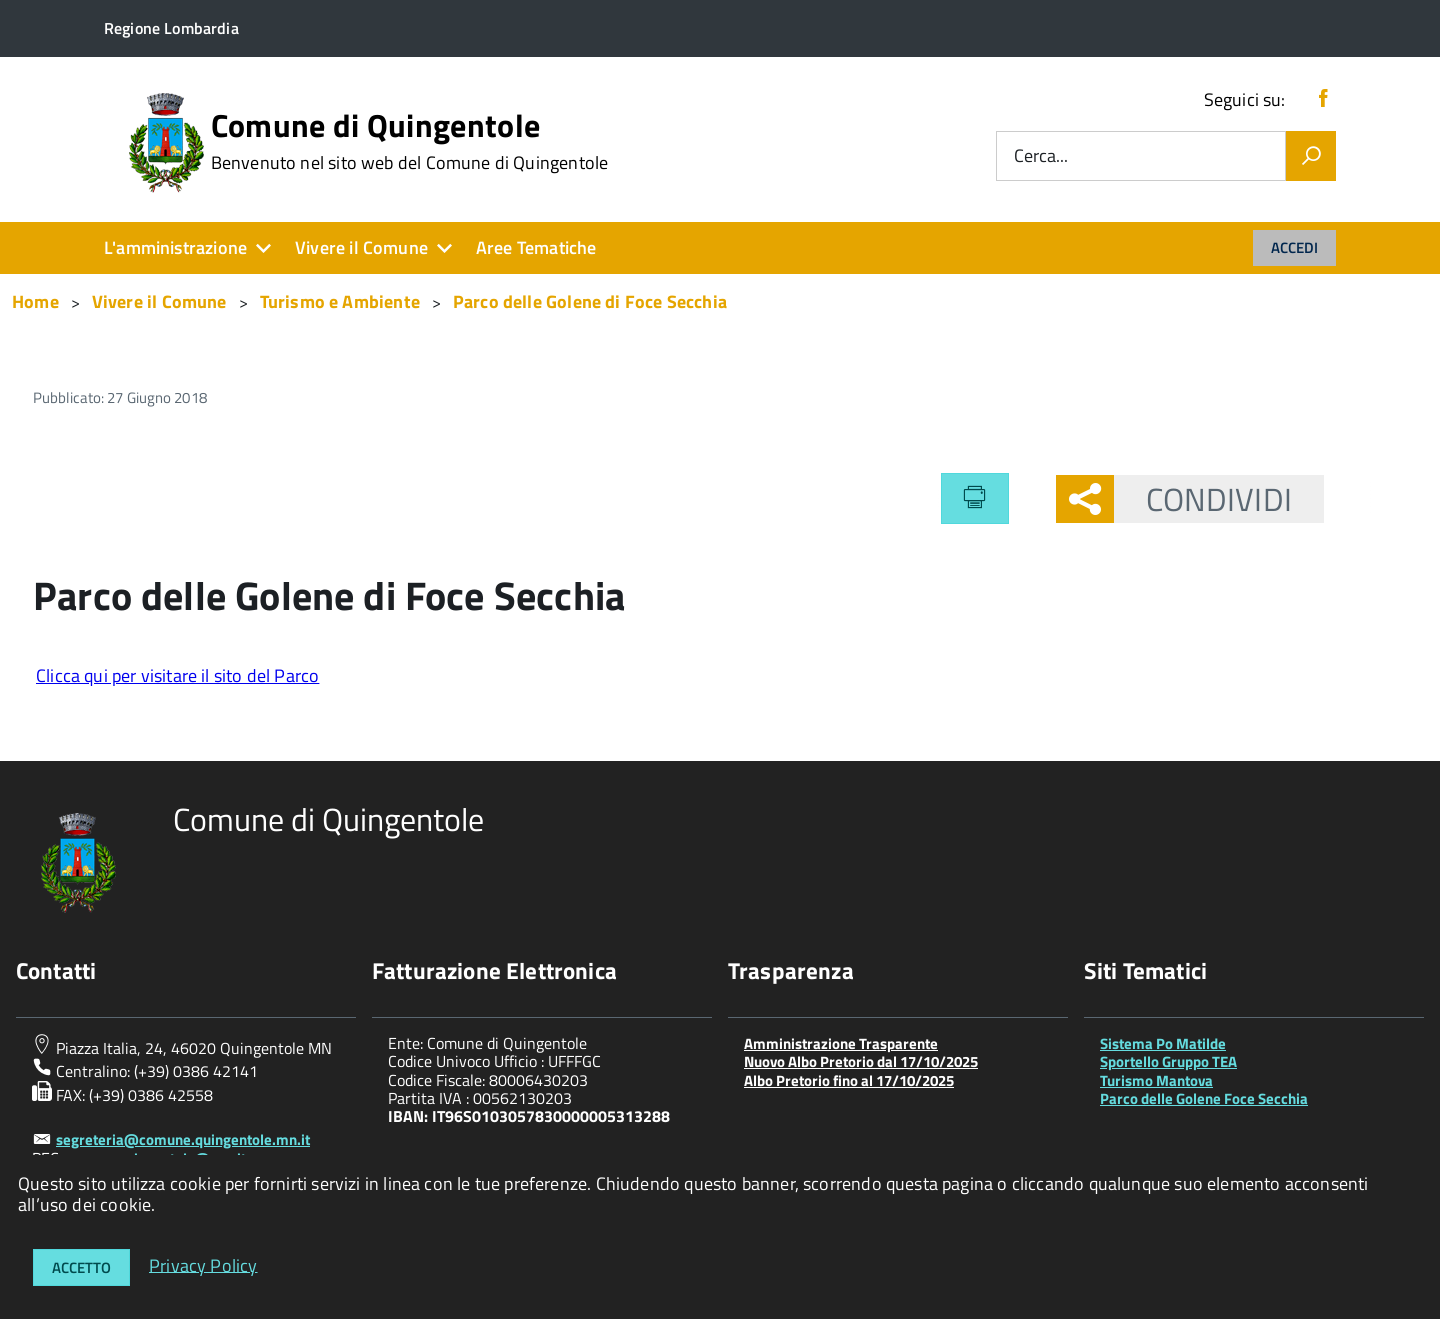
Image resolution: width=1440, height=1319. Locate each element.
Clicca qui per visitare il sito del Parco (177, 675)
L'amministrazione (175, 247)
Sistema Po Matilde (1163, 1043)
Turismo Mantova (1156, 1080)
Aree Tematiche (536, 247)
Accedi (1294, 247)
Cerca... (1041, 156)
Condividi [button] (1203, 499)
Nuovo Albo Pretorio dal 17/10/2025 (861, 1061)
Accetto (81, 1267)
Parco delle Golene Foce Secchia (1204, 1098)
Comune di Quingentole (410, 141)
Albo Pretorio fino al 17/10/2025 (849, 1080)
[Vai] (1311, 156)
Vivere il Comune (361, 247)
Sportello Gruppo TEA (1168, 1061)
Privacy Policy (203, 1264)
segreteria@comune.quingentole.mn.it (183, 1139)
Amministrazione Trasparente (841, 1043)
